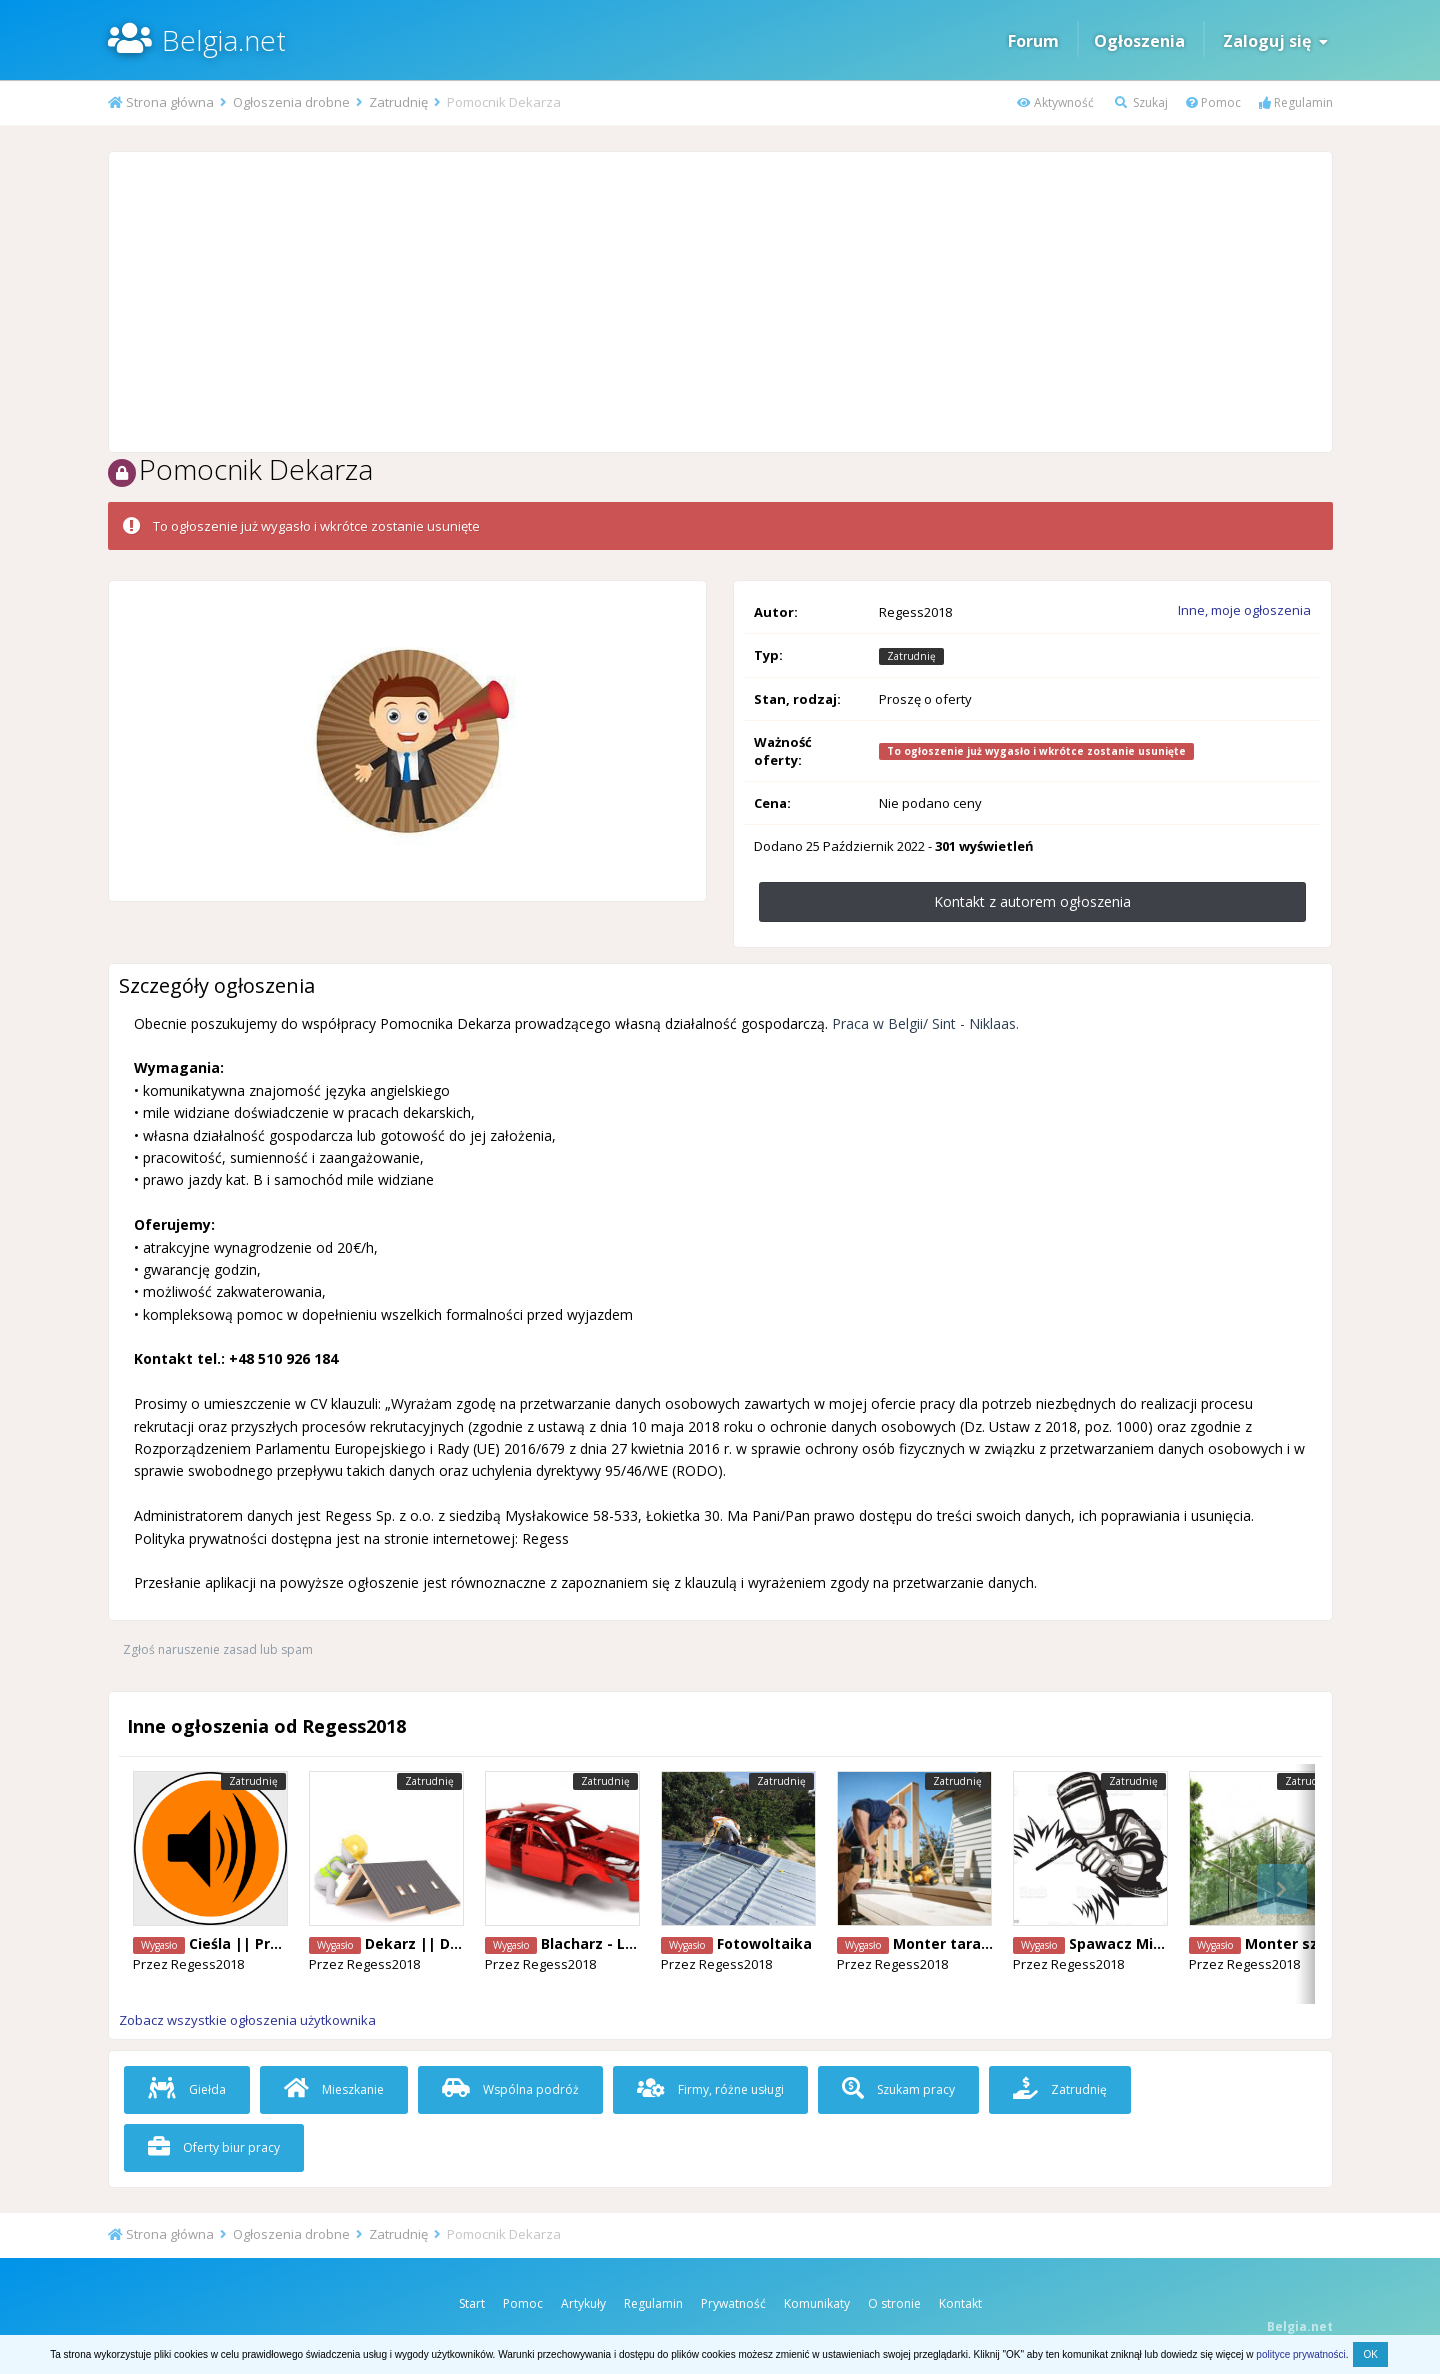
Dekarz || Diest (421, 1943)
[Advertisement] (720, 302)
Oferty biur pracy (214, 2147)
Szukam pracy (898, 2089)
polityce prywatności (1300, 2354)
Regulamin (1296, 102)
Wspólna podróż (510, 2089)
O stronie (894, 2303)
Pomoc (1213, 102)
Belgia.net (224, 40)
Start (472, 2303)
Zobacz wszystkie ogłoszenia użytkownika (247, 2020)
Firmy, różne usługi (710, 2089)
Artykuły (583, 2303)
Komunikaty (817, 2303)
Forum (1033, 41)
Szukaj (1141, 102)
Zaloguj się (1275, 41)
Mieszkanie (334, 2089)
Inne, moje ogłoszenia (1244, 610)
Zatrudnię (1060, 2089)
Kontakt (960, 2303)
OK (1370, 2354)
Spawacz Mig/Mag (1135, 1943)
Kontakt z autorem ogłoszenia (1032, 901)
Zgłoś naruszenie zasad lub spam (218, 1649)
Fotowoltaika (764, 1943)
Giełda (187, 2089)
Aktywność (1055, 102)
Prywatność (733, 2303)
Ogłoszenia (1139, 41)
